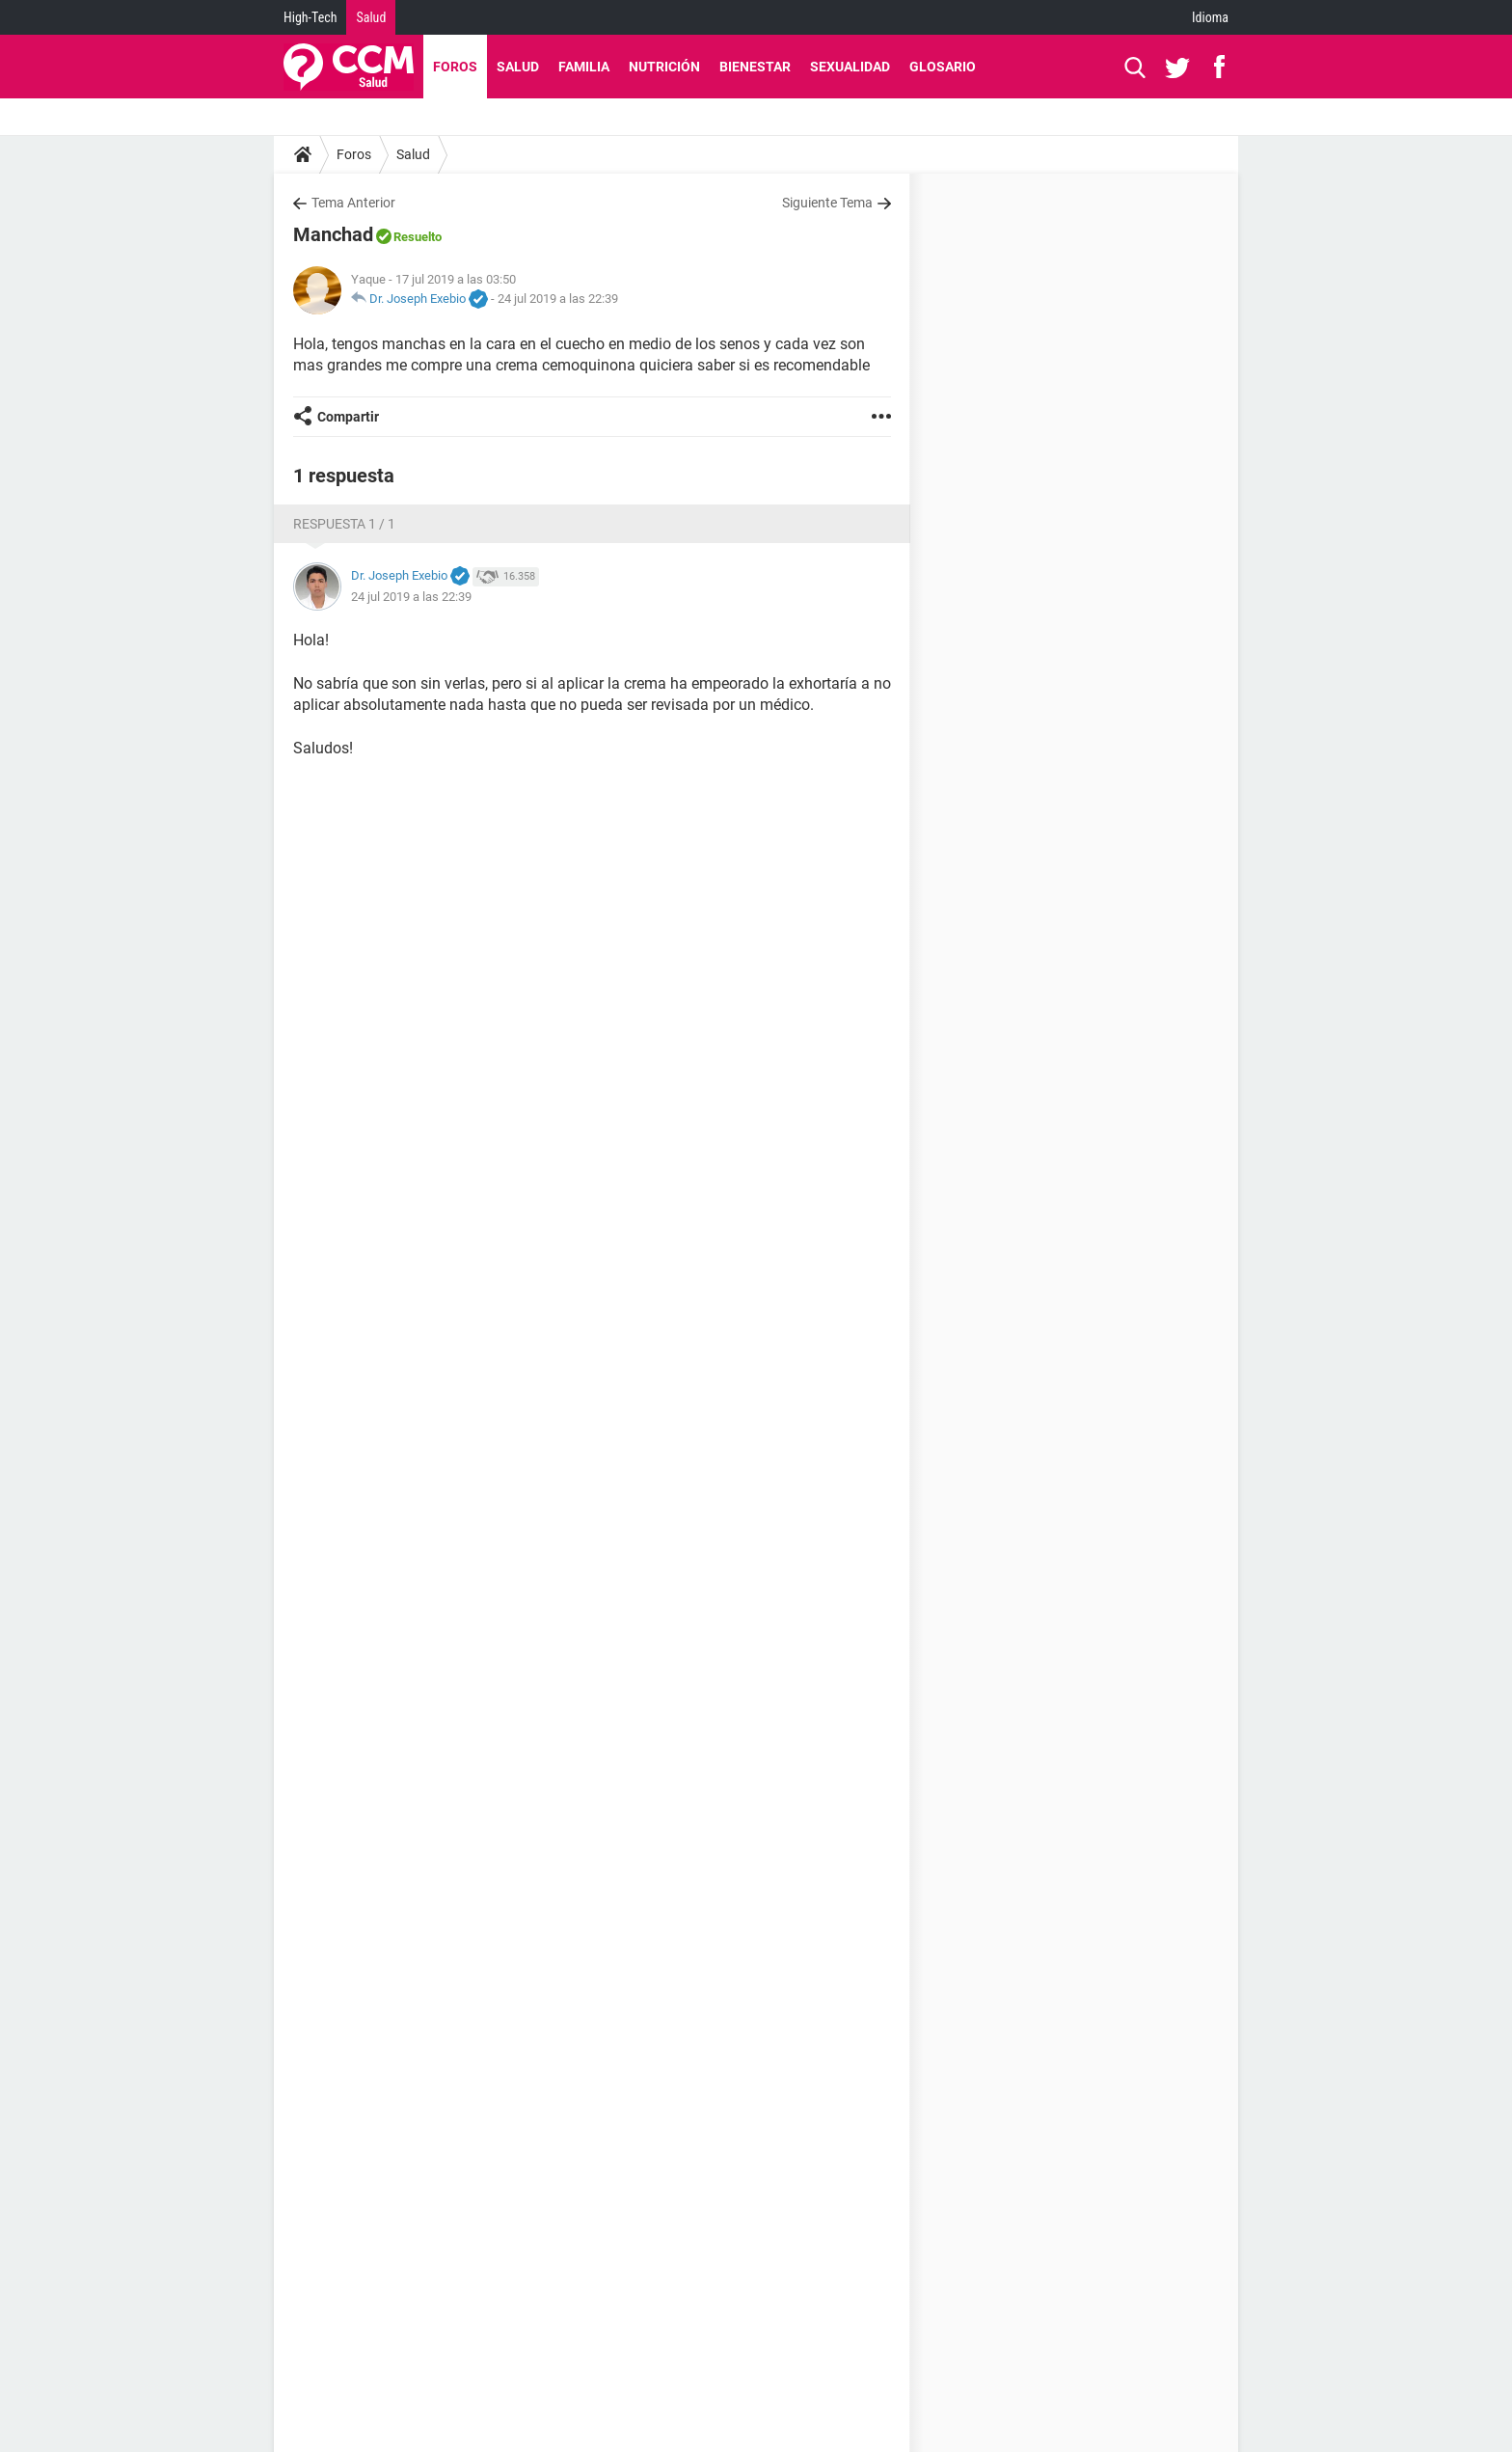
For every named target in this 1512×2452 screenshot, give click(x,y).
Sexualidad (850, 66)
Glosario (942, 66)
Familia (583, 66)
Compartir (348, 416)
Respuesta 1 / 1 (344, 523)
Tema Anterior (353, 202)
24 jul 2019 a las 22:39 (558, 298)
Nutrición (664, 66)
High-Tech (310, 17)
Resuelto (417, 237)
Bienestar (755, 66)
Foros (455, 66)
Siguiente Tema (827, 202)
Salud (371, 17)
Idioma (1210, 17)
